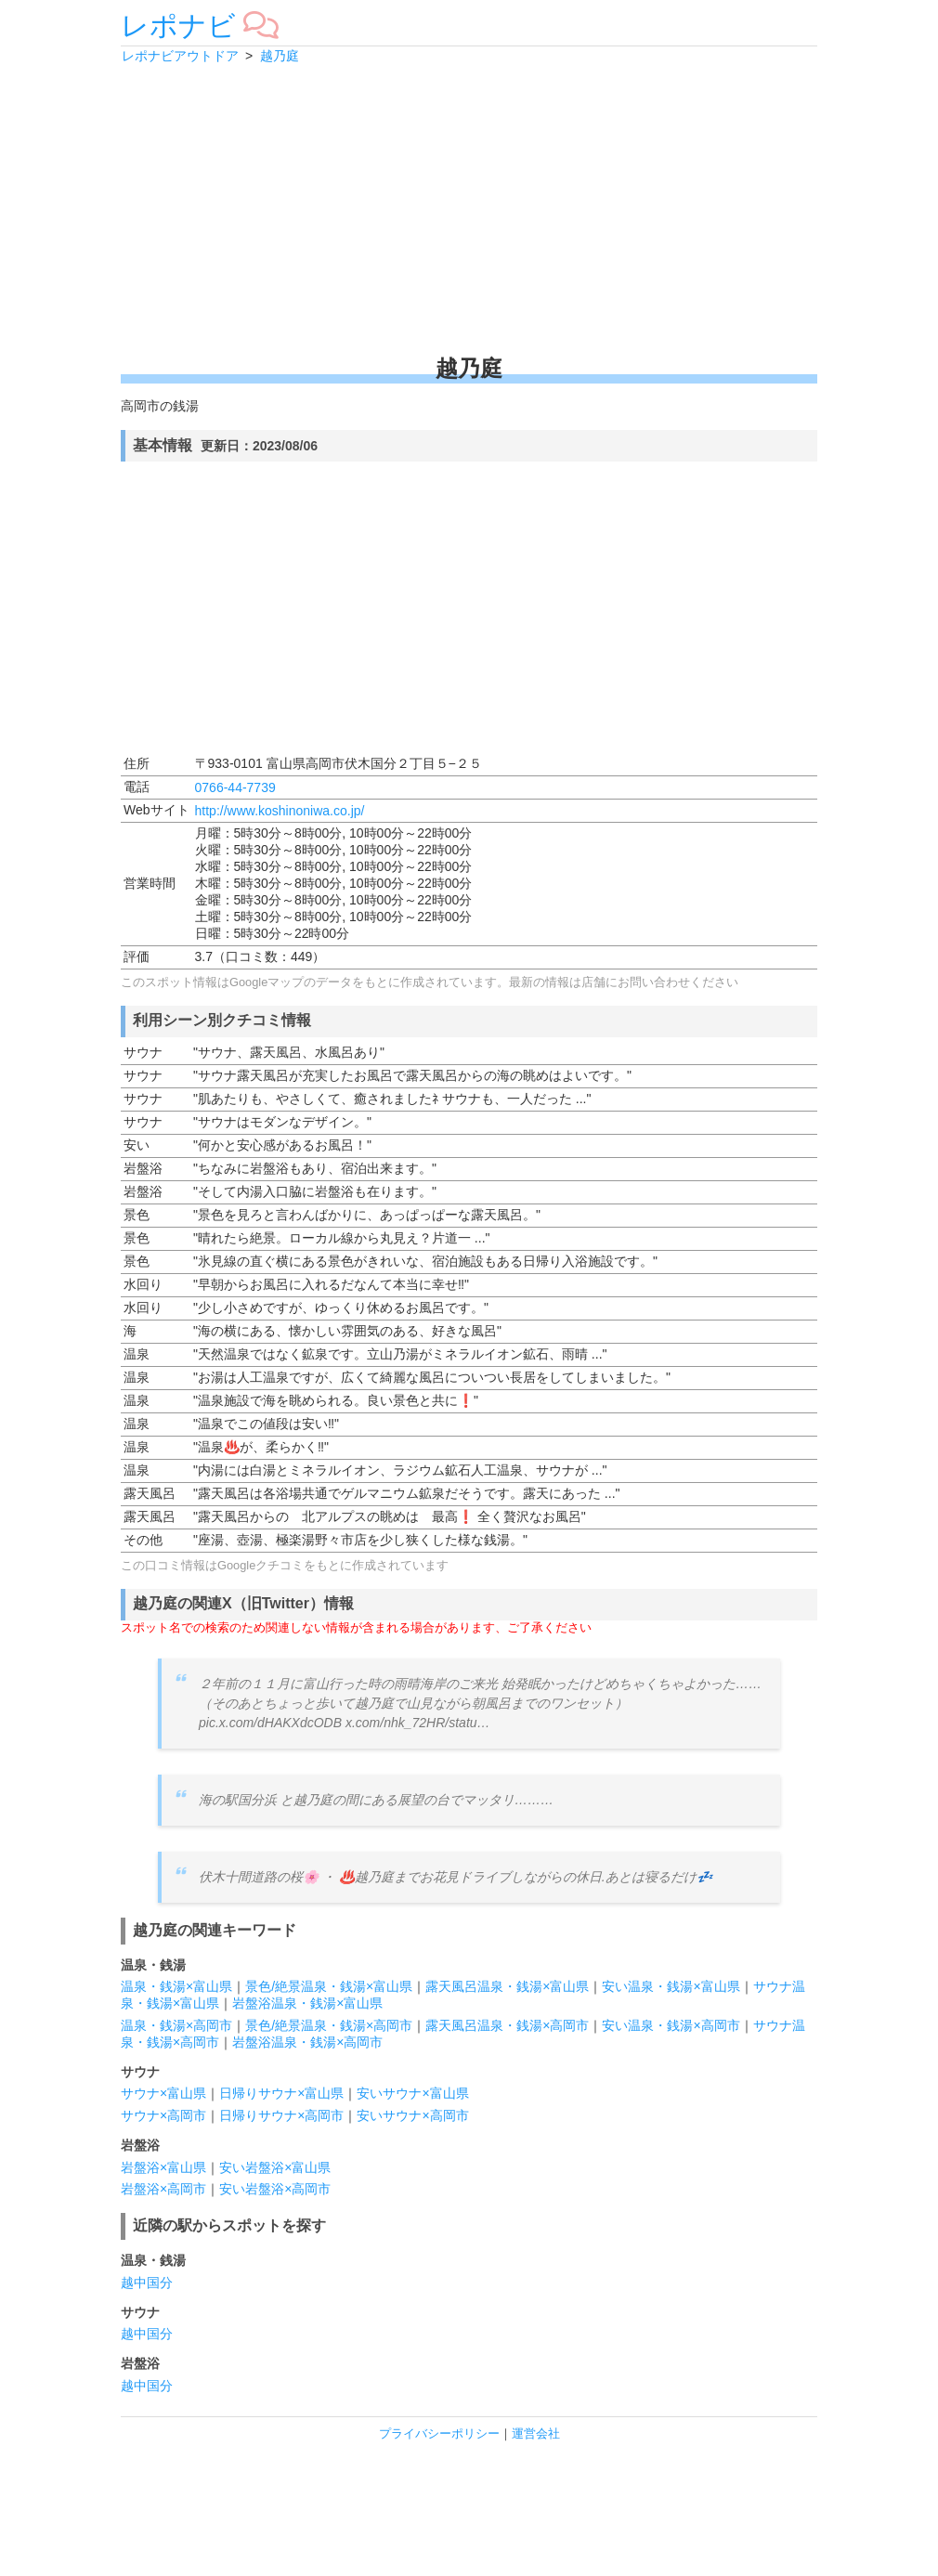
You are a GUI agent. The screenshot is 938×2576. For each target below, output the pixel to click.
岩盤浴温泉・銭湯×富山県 (307, 2003)
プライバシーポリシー (439, 2433)
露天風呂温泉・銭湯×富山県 (507, 1986)
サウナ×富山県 (163, 2093)
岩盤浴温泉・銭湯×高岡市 (307, 2042)
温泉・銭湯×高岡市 (176, 2025)
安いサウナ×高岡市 (412, 2115)
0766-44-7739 (235, 787)
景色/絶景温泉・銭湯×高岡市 (328, 2025)
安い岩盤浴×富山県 (275, 2167)
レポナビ (178, 25)
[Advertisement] (469, 209)
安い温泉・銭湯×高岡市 (670, 2025)
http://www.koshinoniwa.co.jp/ (280, 810)
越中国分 (147, 2282)
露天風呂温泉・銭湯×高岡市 (507, 2025)
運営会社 (536, 2433)
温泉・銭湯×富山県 (176, 1986)
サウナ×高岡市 (163, 2115)
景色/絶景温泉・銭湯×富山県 (328, 1986)
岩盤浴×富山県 (163, 2167)
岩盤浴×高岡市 (163, 2188)
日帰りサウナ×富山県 (281, 2093)
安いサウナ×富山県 (412, 2093)
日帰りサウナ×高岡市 (281, 2115)
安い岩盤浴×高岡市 (275, 2188)
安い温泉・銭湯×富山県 (670, 1986)
